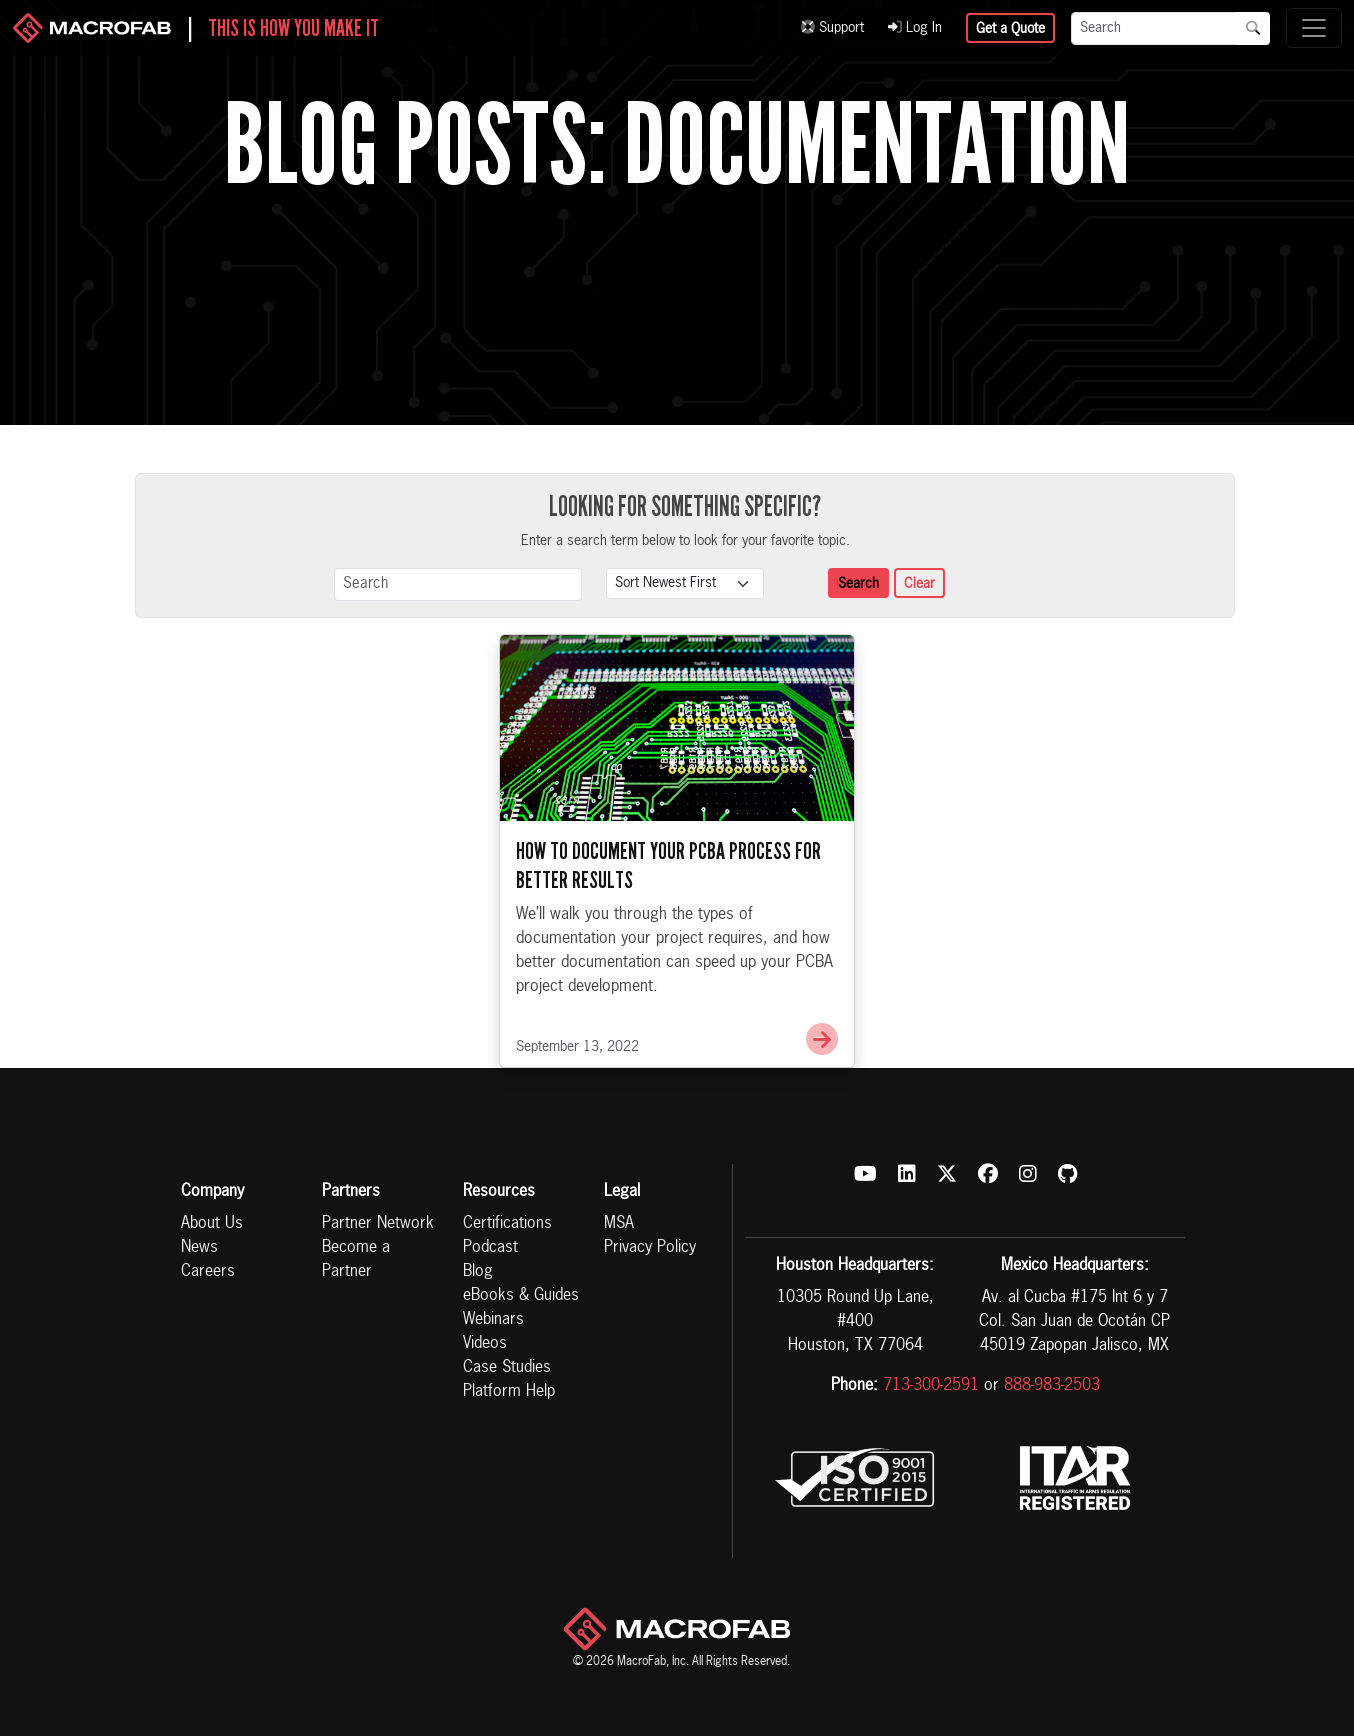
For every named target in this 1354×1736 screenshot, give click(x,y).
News (199, 1248)
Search (858, 584)
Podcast (490, 1248)
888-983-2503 (1052, 1386)
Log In (915, 28)
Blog (478, 1272)
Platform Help (509, 1392)
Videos (485, 1344)
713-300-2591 (931, 1386)
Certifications (507, 1224)
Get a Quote (1010, 29)
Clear (919, 584)
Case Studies (507, 1368)
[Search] (1154, 28)
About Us (212, 1224)
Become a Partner (356, 1260)
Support (832, 28)
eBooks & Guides (521, 1296)
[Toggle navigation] (1314, 28)
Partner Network (378, 1224)
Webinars (493, 1320)
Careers (208, 1272)
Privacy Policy (650, 1248)
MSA (619, 1224)
